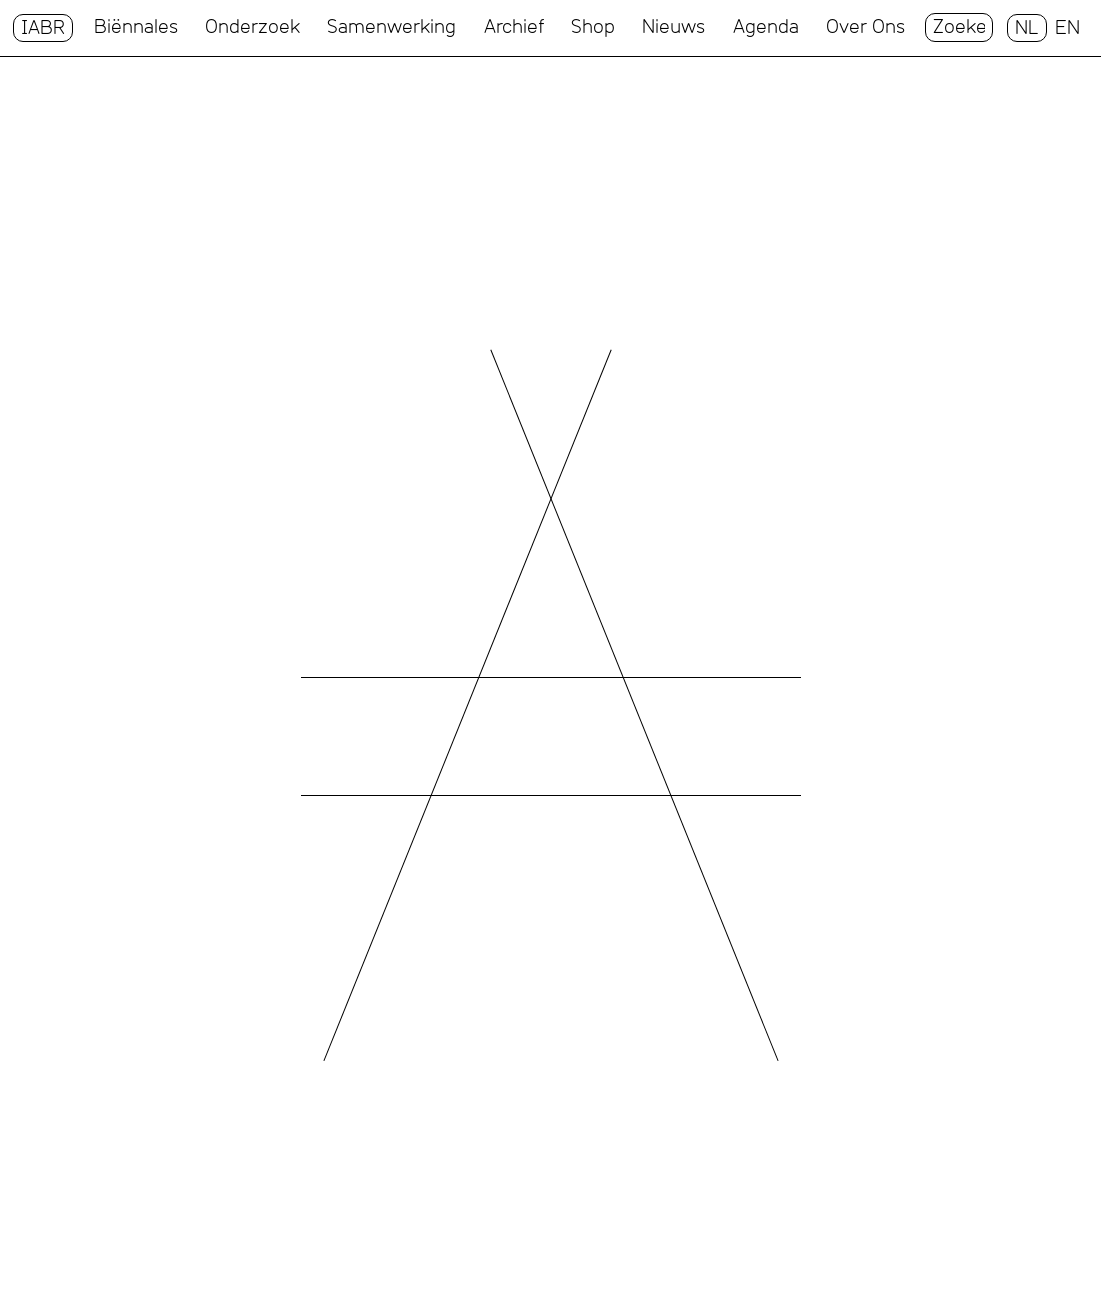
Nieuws (673, 27)
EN (1067, 28)
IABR (43, 28)
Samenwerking (391, 27)
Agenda (766, 27)
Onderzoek (252, 27)
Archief (514, 27)
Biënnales (136, 27)
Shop (593, 27)
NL (1027, 28)
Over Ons (865, 27)
